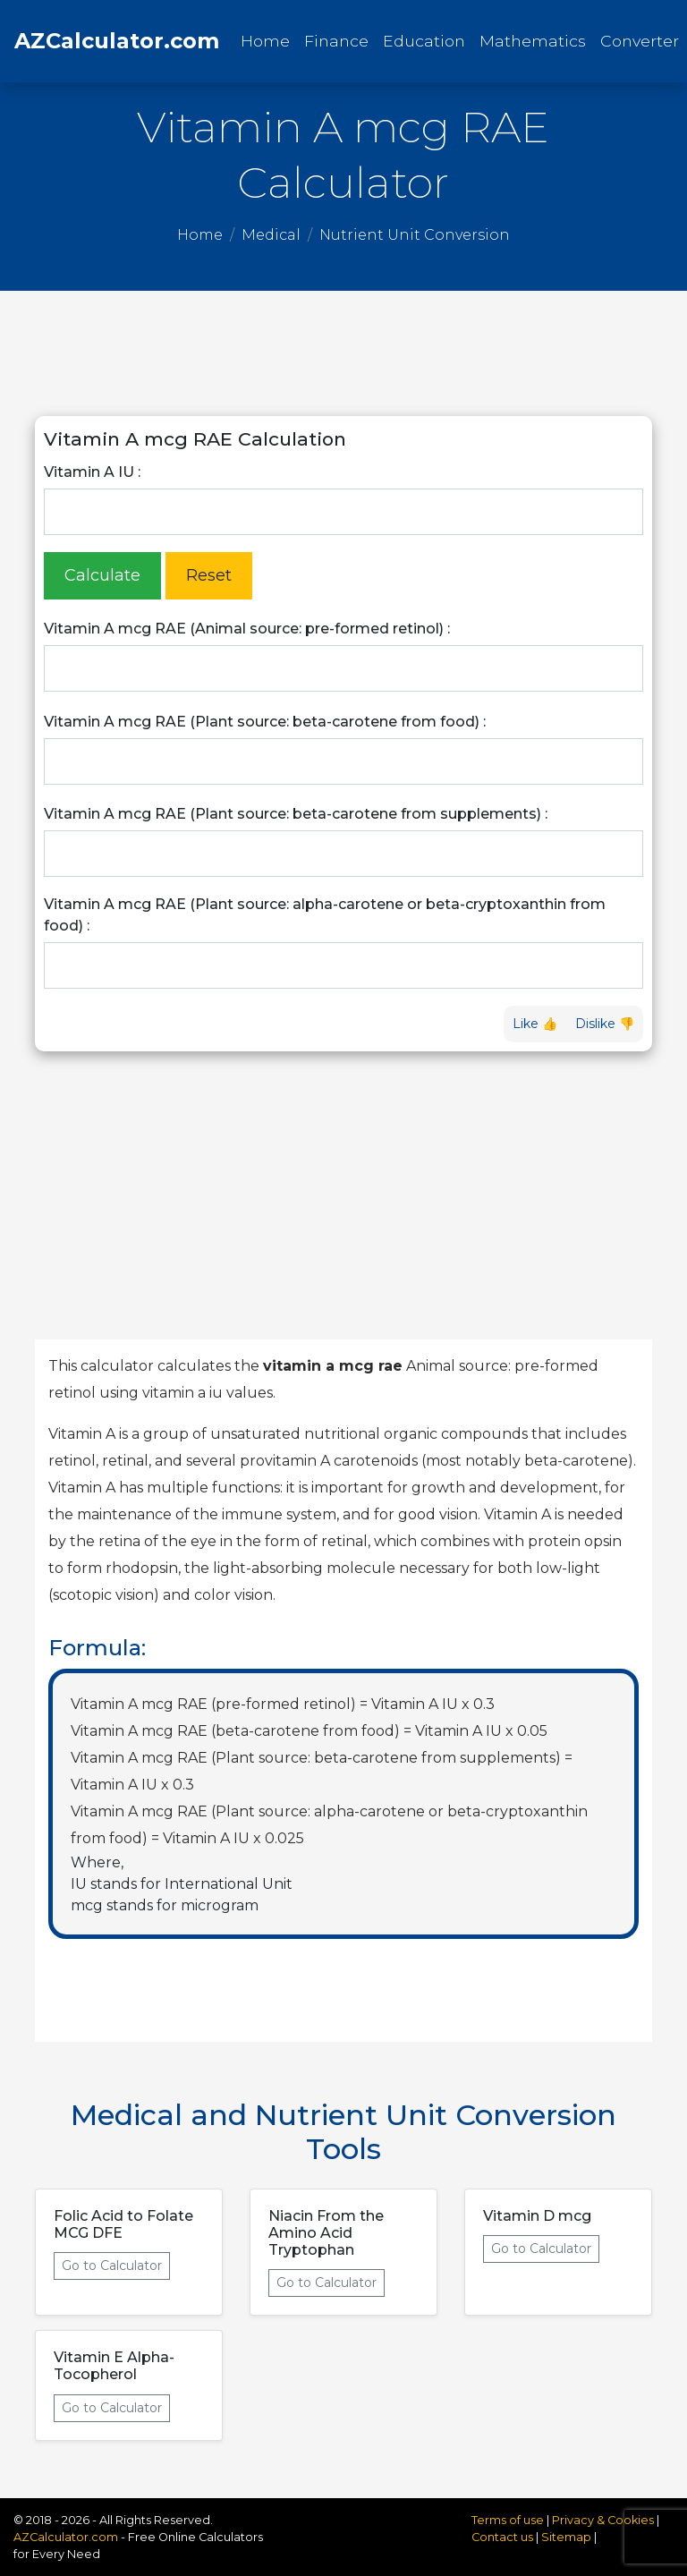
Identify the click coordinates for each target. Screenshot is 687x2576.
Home (269, 40)
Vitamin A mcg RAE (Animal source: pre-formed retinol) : (247, 628)
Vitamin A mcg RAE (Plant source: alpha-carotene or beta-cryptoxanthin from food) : (325, 915)
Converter (639, 40)
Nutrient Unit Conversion (414, 234)
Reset (209, 575)
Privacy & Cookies (604, 2520)
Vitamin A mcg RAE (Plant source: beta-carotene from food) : (265, 721)
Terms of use (507, 2520)
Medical (271, 234)
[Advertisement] (343, 353)
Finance (336, 40)
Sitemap (566, 2537)
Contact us (502, 2537)
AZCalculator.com (116, 41)
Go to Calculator (112, 2265)
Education (424, 40)
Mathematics (532, 40)
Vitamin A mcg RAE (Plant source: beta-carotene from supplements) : (295, 813)
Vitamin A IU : (92, 471)
